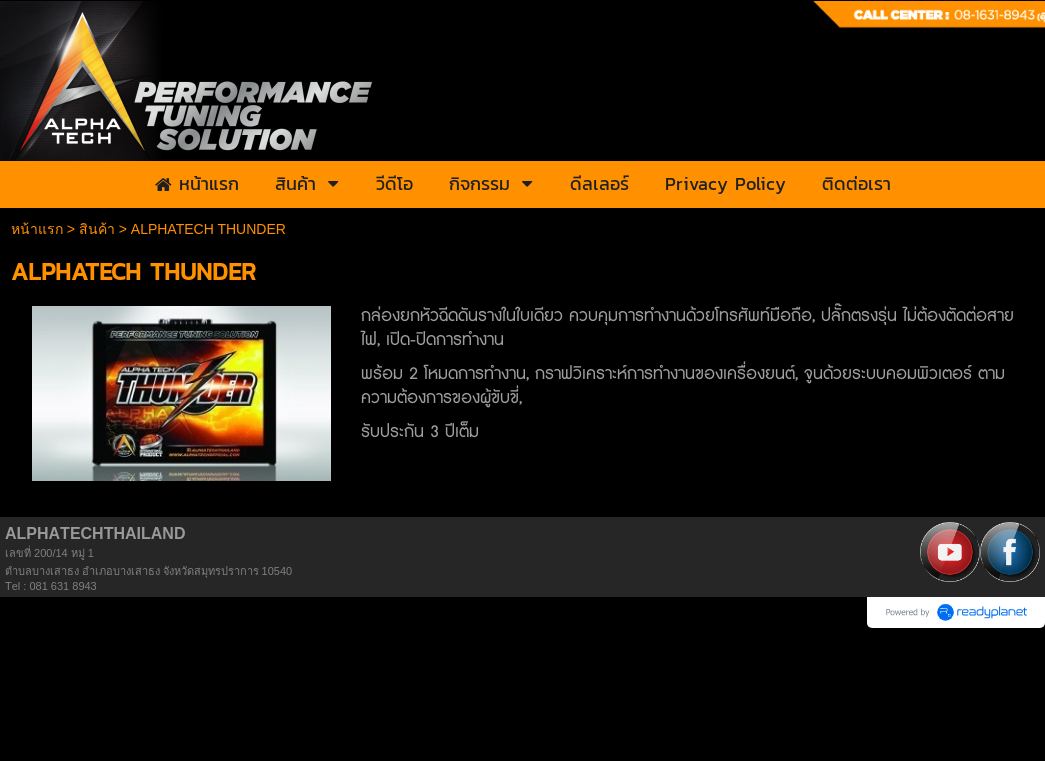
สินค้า (97, 229)
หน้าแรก (37, 229)
